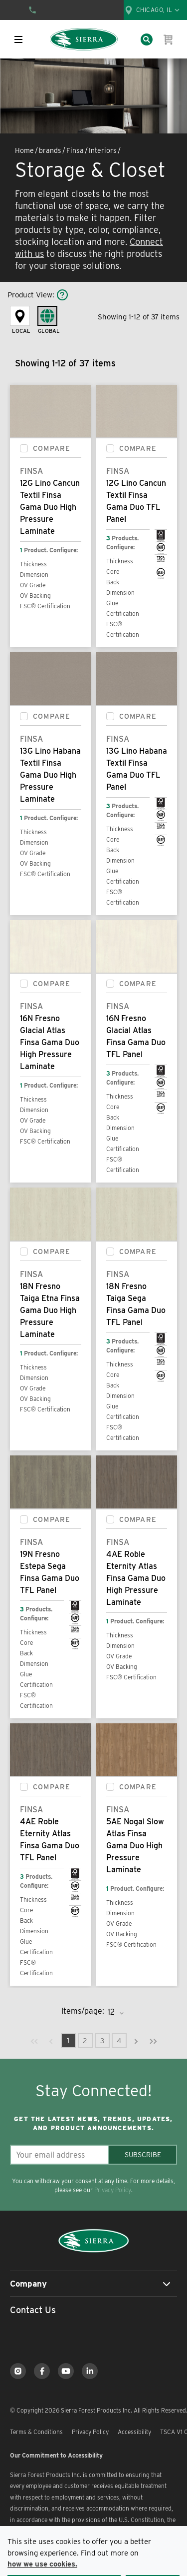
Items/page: (82, 2011)
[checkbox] (24, 448)
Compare (51, 448)
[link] (34, 2040)
